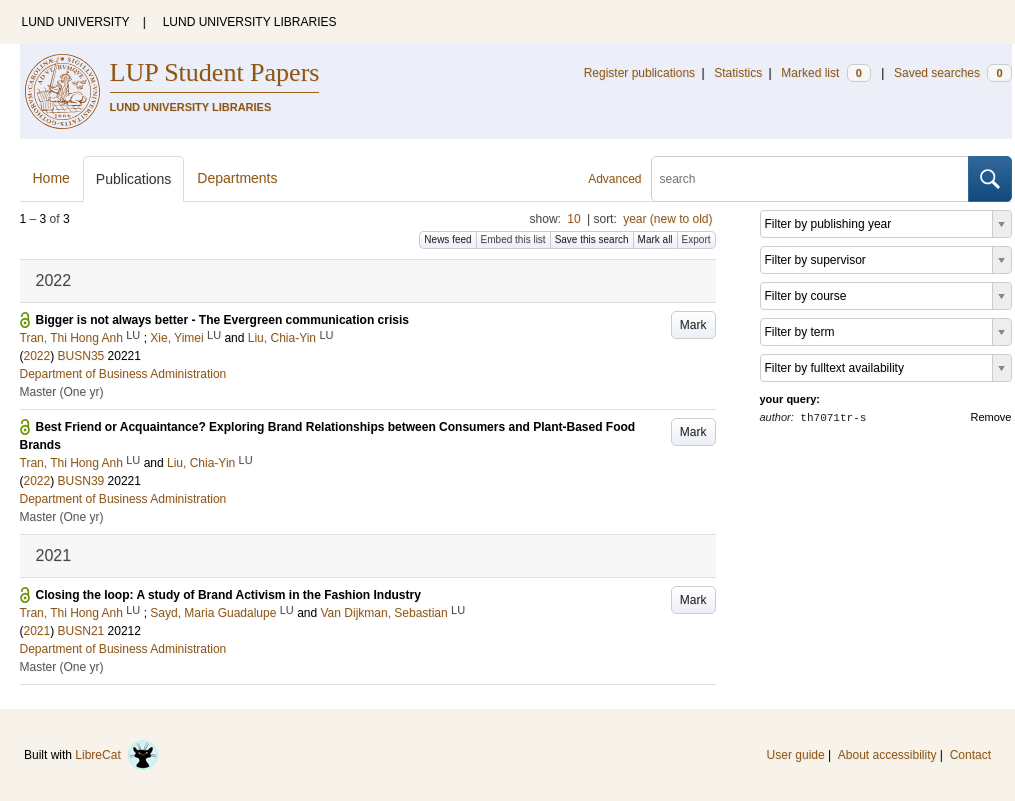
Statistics (738, 73)
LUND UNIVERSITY (76, 22)
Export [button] (696, 239)
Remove (991, 417)
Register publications (639, 73)
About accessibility (887, 755)
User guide (796, 755)
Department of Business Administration (123, 374)
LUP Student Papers (215, 72)
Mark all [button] (655, 239)
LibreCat (117, 755)
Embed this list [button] (513, 239)
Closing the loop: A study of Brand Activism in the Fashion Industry (228, 595)
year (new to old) (667, 219)
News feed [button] (447, 239)
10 (573, 219)
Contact (970, 755)
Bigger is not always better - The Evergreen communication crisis (222, 320)
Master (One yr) (62, 392)
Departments (237, 178)
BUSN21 (81, 631)
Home (51, 178)
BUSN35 (81, 356)
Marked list (825, 73)
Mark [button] (693, 325)
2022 (37, 356)
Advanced (614, 179)
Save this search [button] (592, 239)
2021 (37, 631)
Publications (134, 179)
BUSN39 (81, 481)
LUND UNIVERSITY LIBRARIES (250, 22)
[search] (810, 179)
